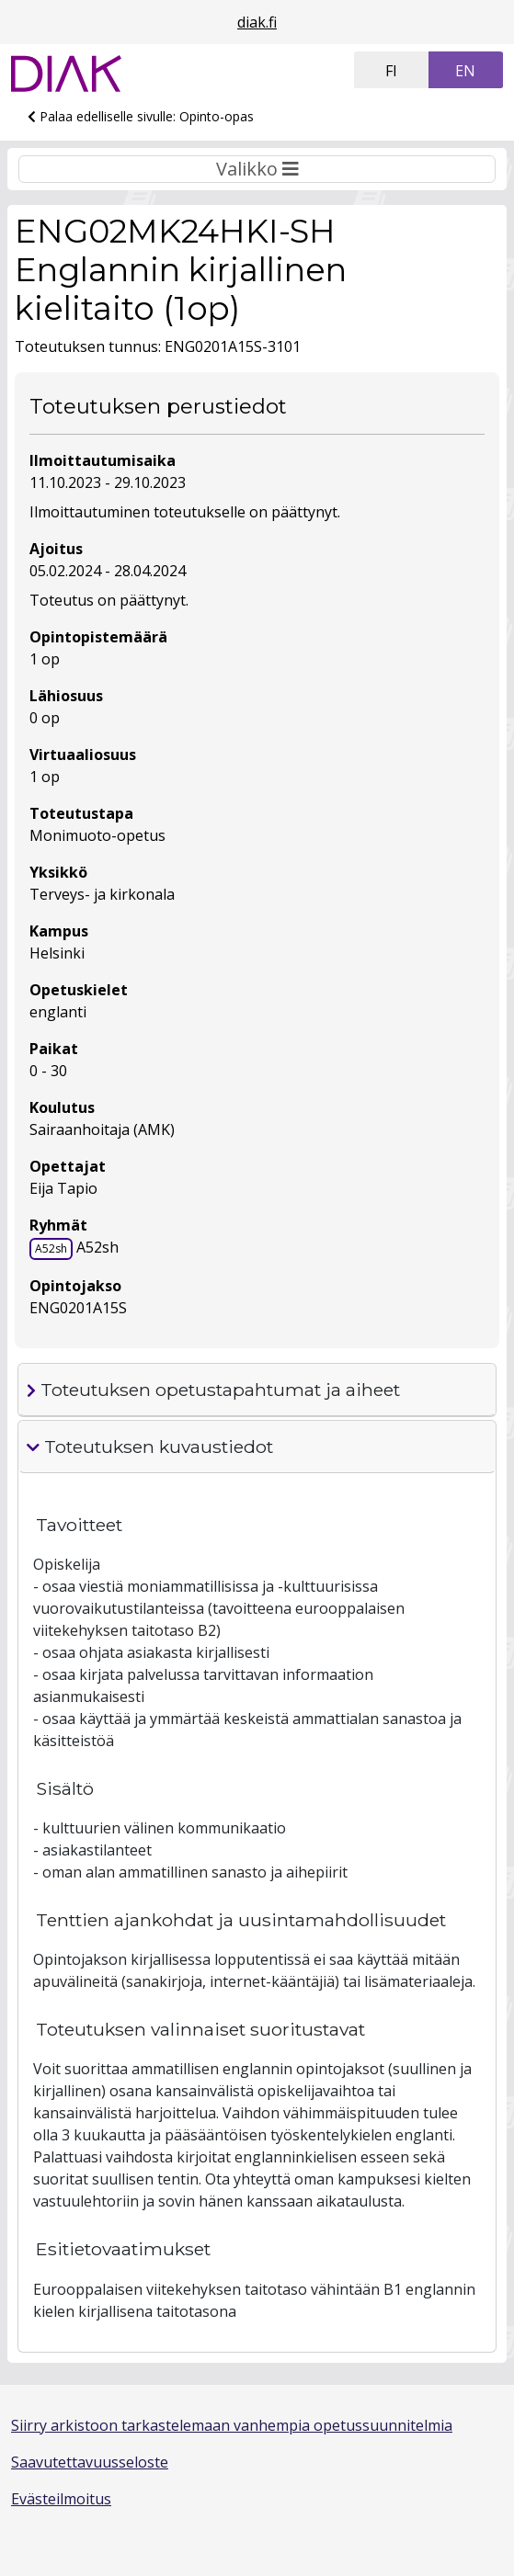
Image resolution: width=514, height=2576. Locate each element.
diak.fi (257, 22)
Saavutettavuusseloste (89, 2462)
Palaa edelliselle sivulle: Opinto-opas (141, 116)
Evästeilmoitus (61, 2499)
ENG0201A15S (78, 1308)
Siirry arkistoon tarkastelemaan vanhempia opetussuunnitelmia (231, 2425)
